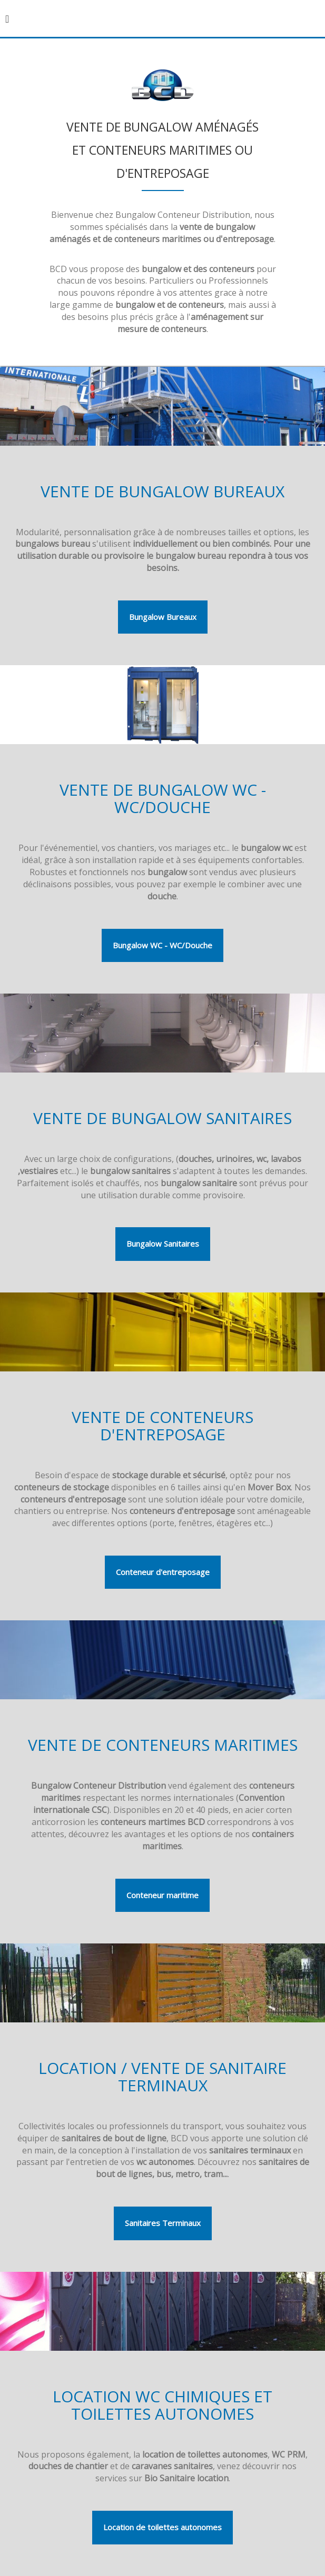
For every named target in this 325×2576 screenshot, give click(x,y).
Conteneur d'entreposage (163, 1572)
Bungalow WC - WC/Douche (162, 945)
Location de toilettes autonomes (162, 2527)
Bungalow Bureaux (162, 617)
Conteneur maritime (162, 1895)
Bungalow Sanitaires (162, 1243)
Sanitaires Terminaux (163, 2223)
